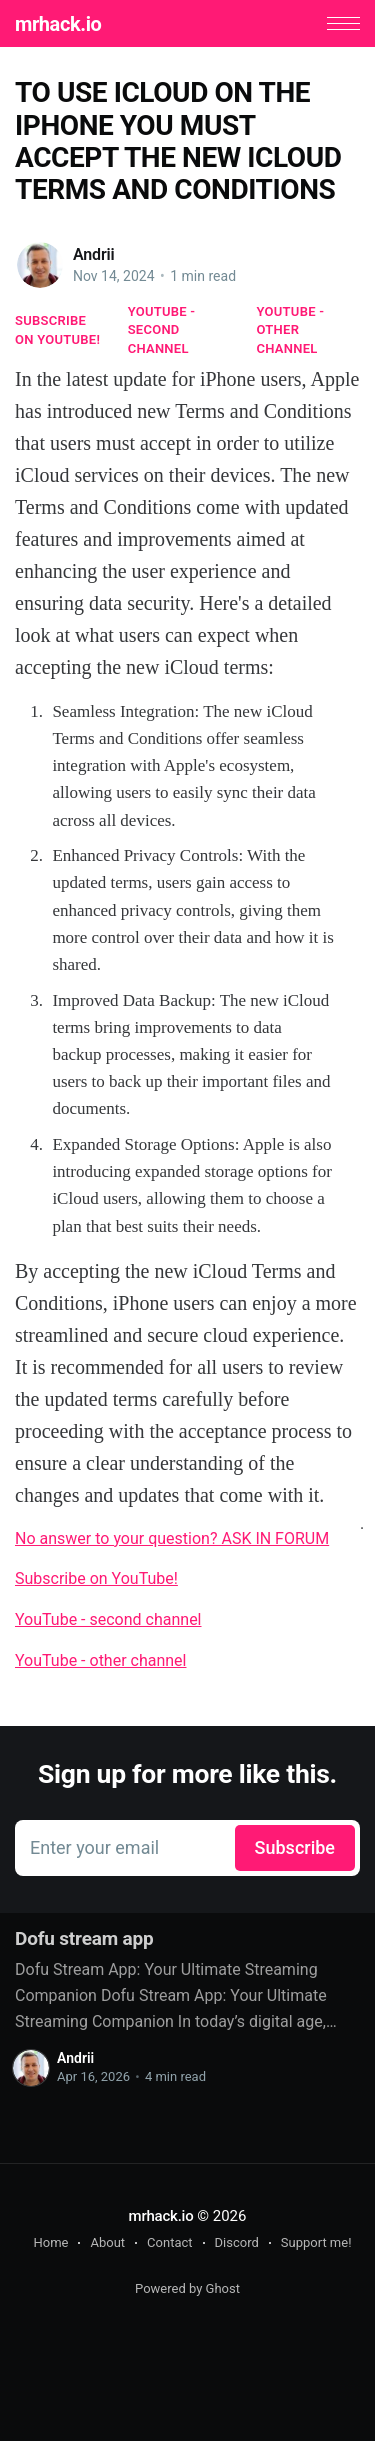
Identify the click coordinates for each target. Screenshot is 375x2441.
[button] (343, 23)
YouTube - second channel (162, 329)
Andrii (94, 254)
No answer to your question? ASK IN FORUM (172, 1538)
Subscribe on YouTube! (57, 329)
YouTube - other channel (291, 329)
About (107, 2242)
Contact (169, 2242)
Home (50, 2242)
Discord (237, 2242)
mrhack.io (58, 24)
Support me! (316, 2242)
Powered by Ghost (187, 2288)
